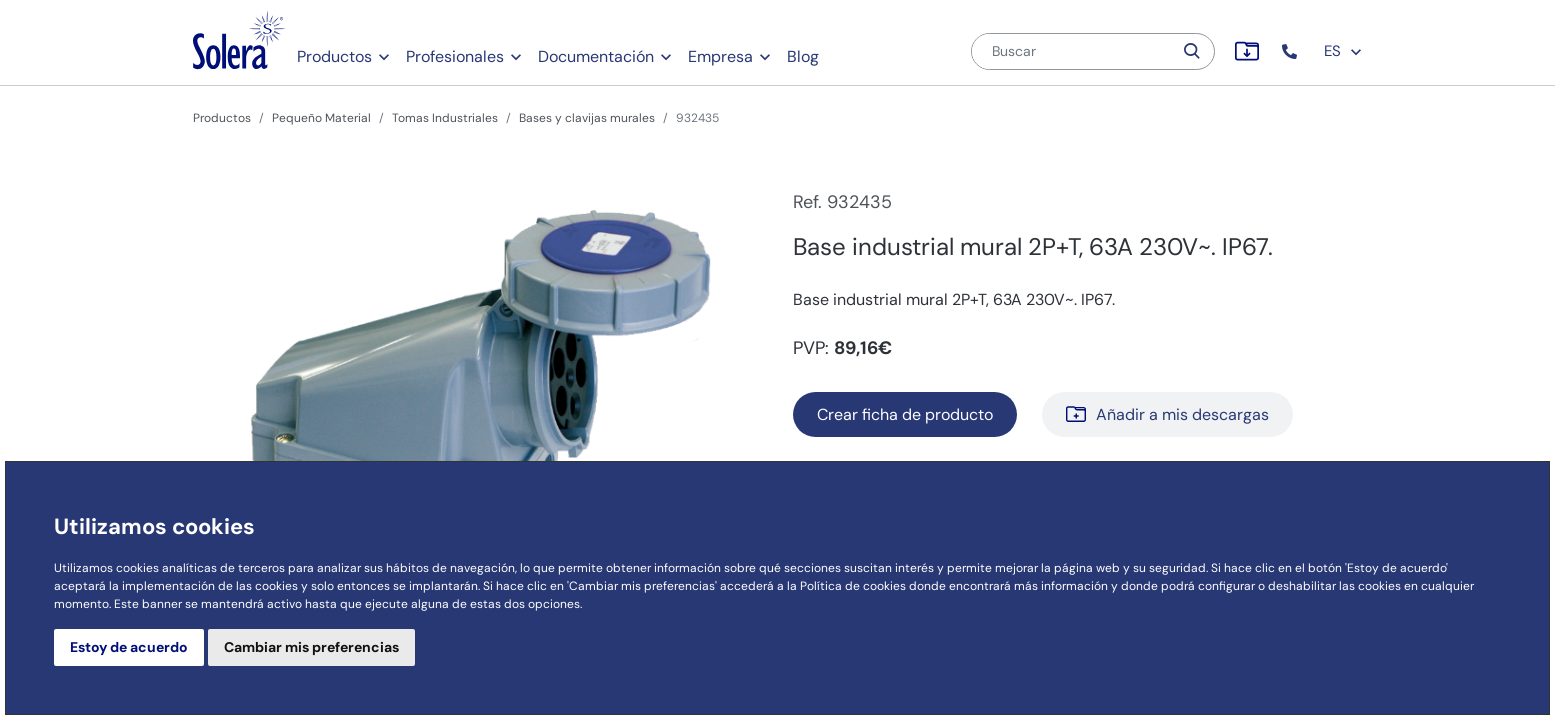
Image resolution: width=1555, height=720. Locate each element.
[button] (1291, 51)
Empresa (720, 56)
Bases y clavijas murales (587, 118)
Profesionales (455, 56)
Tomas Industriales (445, 118)
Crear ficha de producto (905, 414)
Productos (334, 56)
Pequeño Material (321, 118)
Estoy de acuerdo (129, 647)
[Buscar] (1072, 51)
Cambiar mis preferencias (311, 647)
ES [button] (1343, 51)
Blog (803, 56)
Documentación (596, 56)
